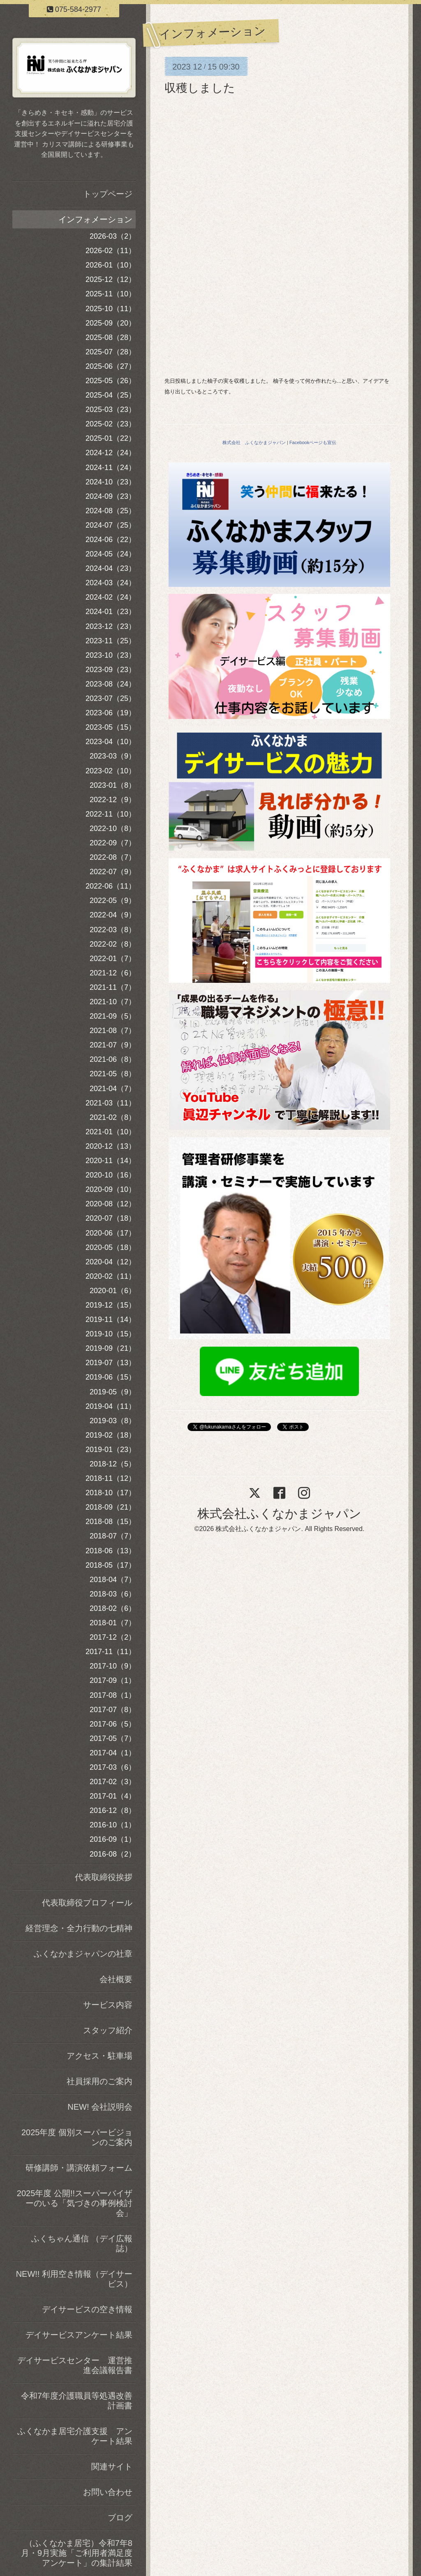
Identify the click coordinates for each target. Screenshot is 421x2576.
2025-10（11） (111, 309)
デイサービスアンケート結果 (78, 2334)
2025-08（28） (111, 337)
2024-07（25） (111, 525)
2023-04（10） (111, 742)
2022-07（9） (113, 872)
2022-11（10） (111, 814)
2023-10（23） (111, 655)
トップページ (107, 193)
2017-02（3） (113, 1782)
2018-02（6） (113, 1608)
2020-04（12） (111, 1262)
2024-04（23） (111, 568)
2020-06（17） (111, 1233)
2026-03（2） (113, 236)
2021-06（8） (113, 1059)
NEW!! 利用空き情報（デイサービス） (74, 2278)
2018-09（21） (111, 1507)
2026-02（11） (111, 251)
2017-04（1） (113, 1753)
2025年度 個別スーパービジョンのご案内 (76, 2137)
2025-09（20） (111, 323)
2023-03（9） (113, 756)
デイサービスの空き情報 (87, 2309)
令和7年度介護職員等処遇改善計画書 (76, 2400)
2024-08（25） (111, 511)
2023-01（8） (113, 785)
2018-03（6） (113, 1594)
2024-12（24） (111, 453)
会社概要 (115, 1979)
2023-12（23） (111, 626)
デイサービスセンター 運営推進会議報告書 (74, 2365)
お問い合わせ (107, 2492)
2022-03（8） (113, 930)
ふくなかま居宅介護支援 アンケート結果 (74, 2436)
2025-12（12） (111, 279)
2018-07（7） (113, 1536)
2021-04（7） (113, 1088)
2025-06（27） (111, 366)
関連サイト (111, 2466)
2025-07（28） (111, 352)
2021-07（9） (113, 1045)
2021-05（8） (113, 1074)
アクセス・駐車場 (99, 2055)
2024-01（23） (111, 611)
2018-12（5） (113, 1464)
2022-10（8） (113, 828)
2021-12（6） (113, 973)
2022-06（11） (111, 886)
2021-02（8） (113, 1117)
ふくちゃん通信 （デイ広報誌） (81, 2243)
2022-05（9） (113, 900)
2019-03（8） (113, 1421)
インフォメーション (95, 219)
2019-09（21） (111, 1348)
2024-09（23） (111, 496)
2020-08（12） (111, 1204)
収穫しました (199, 87)
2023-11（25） (111, 641)
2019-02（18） (111, 1435)
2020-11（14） (111, 1161)
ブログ (120, 2517)
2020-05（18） (111, 1247)
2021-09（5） (113, 1016)
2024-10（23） (111, 482)
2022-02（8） (113, 944)
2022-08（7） (113, 857)
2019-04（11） (111, 1406)
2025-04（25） (111, 395)
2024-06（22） (111, 539)
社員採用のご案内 (99, 2081)
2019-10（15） (111, 1334)
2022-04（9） (113, 915)
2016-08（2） (113, 1854)
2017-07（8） (113, 1710)
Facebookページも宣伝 (312, 442)
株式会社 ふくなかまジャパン (254, 442)
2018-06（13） (111, 1551)
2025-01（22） (111, 438)
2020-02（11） (111, 1276)
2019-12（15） (111, 1305)
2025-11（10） (111, 294)
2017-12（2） (113, 1637)
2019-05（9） (113, 1392)
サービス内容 (107, 2004)
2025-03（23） (111, 409)
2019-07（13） (111, 1363)
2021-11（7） (113, 987)
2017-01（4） (113, 1796)
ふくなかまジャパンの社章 (83, 1953)
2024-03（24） (111, 583)
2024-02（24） (111, 597)
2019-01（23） (111, 1449)
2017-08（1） (113, 1695)
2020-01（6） (113, 1291)
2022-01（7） (113, 958)
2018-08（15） (111, 1521)
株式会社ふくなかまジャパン (279, 1513)
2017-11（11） (111, 1652)
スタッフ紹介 (107, 2030)
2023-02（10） (111, 771)
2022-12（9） (113, 800)
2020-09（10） (111, 1189)
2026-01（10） (111, 265)
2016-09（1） (113, 1839)
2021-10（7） (113, 1002)
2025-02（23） (111, 424)
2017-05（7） (113, 1738)
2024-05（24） (111, 554)
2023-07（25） (111, 698)
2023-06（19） (111, 713)
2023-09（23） (111, 670)
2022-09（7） (113, 843)
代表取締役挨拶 (103, 1877)
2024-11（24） (111, 467)
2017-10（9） (113, 1666)
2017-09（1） (113, 1680)
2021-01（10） (111, 1132)
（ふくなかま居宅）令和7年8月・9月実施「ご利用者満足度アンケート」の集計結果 (76, 2553)
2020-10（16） (111, 1175)
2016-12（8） (113, 1810)
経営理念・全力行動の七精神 (78, 1928)
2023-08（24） (111, 684)
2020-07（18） (111, 1218)
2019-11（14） (111, 1319)
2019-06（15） (111, 1377)
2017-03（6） (113, 1767)
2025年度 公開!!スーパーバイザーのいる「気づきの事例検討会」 (74, 2203)
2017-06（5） (113, 1724)
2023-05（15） (111, 727)
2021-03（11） (111, 1103)
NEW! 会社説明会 (99, 2106)
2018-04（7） (113, 1579)
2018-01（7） (113, 1623)
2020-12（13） (111, 1146)
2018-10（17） (111, 1493)
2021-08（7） (113, 1030)
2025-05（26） (111, 381)
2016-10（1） (113, 1825)
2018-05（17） (111, 1565)
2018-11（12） (111, 1478)
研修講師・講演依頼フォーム (78, 2167)
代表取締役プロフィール (87, 1902)
